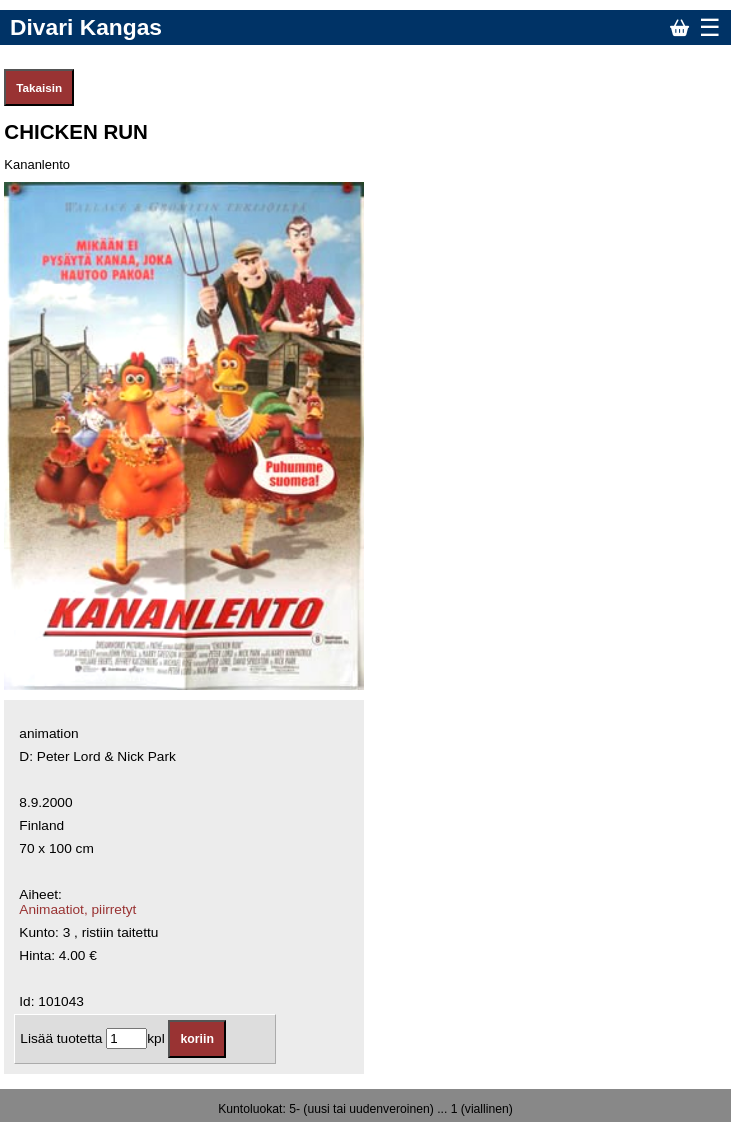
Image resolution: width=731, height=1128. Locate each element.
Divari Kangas (86, 27)
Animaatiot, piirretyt (77, 909)
